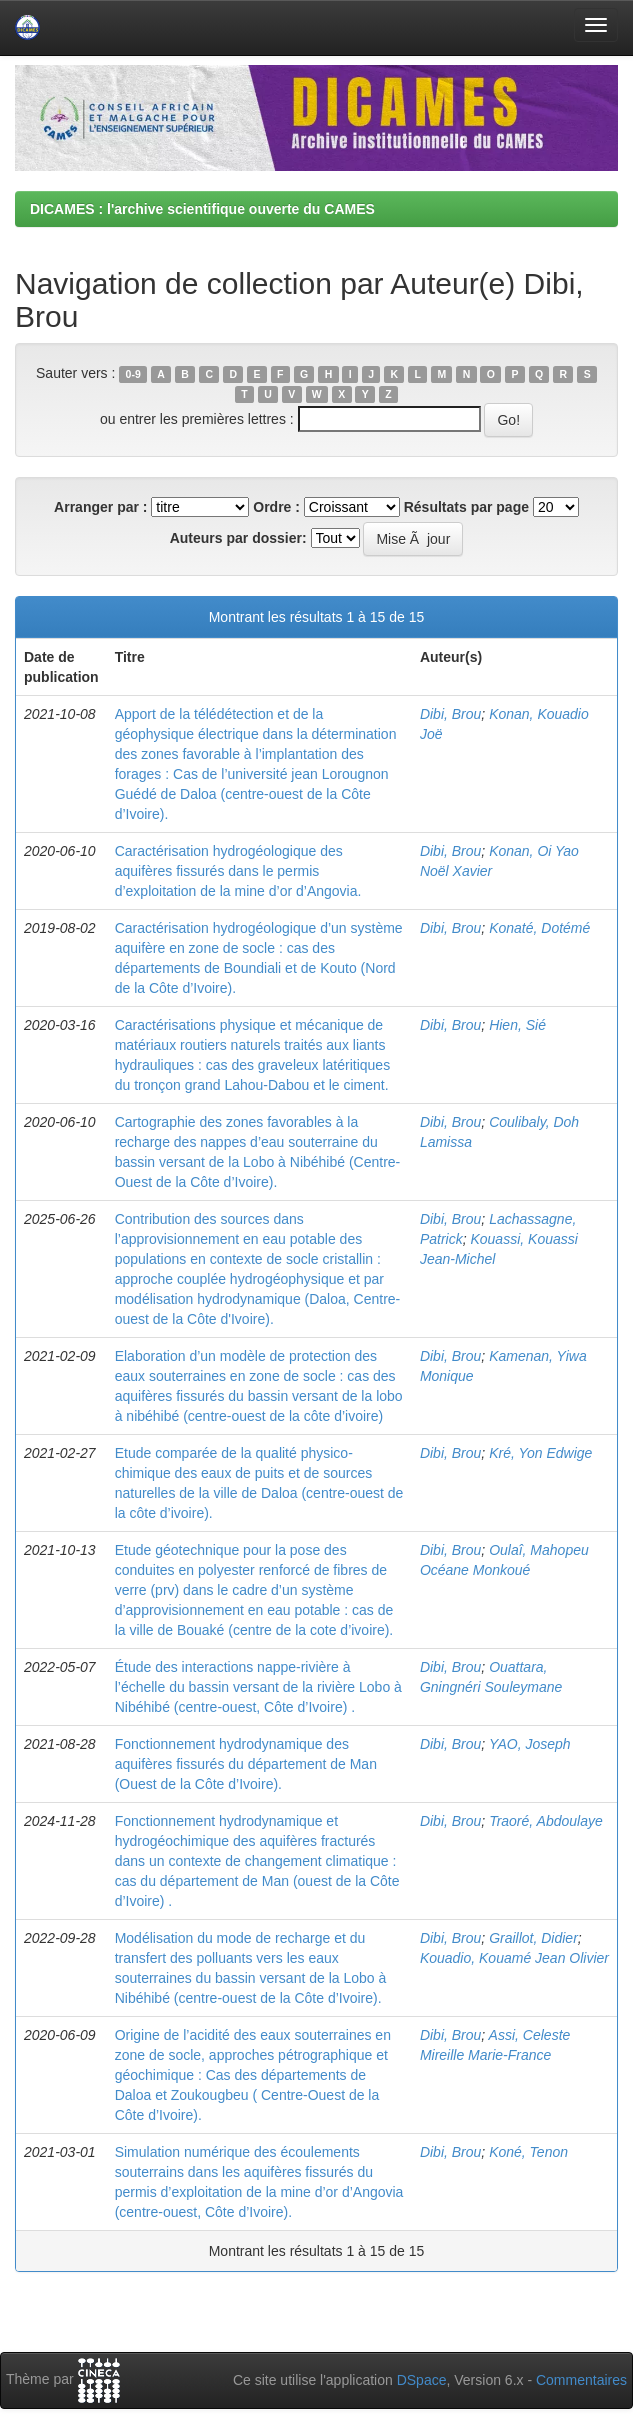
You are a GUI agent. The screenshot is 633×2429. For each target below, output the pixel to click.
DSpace (422, 2380)
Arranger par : (100, 507)
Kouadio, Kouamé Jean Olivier (514, 1958)
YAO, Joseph (530, 1744)
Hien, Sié (517, 1025)
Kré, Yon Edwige (540, 1453)
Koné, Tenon (528, 2152)
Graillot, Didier (533, 1938)
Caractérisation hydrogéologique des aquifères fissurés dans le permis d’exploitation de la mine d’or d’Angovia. (238, 871)
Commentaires (581, 2380)
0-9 (133, 374)
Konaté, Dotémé (539, 928)
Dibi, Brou (450, 714)
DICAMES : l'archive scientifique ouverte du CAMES (202, 209)
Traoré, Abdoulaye (546, 1821)
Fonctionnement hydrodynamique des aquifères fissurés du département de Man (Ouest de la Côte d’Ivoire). (246, 1764)
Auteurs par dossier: (238, 538)
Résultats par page (466, 507)
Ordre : (276, 507)
